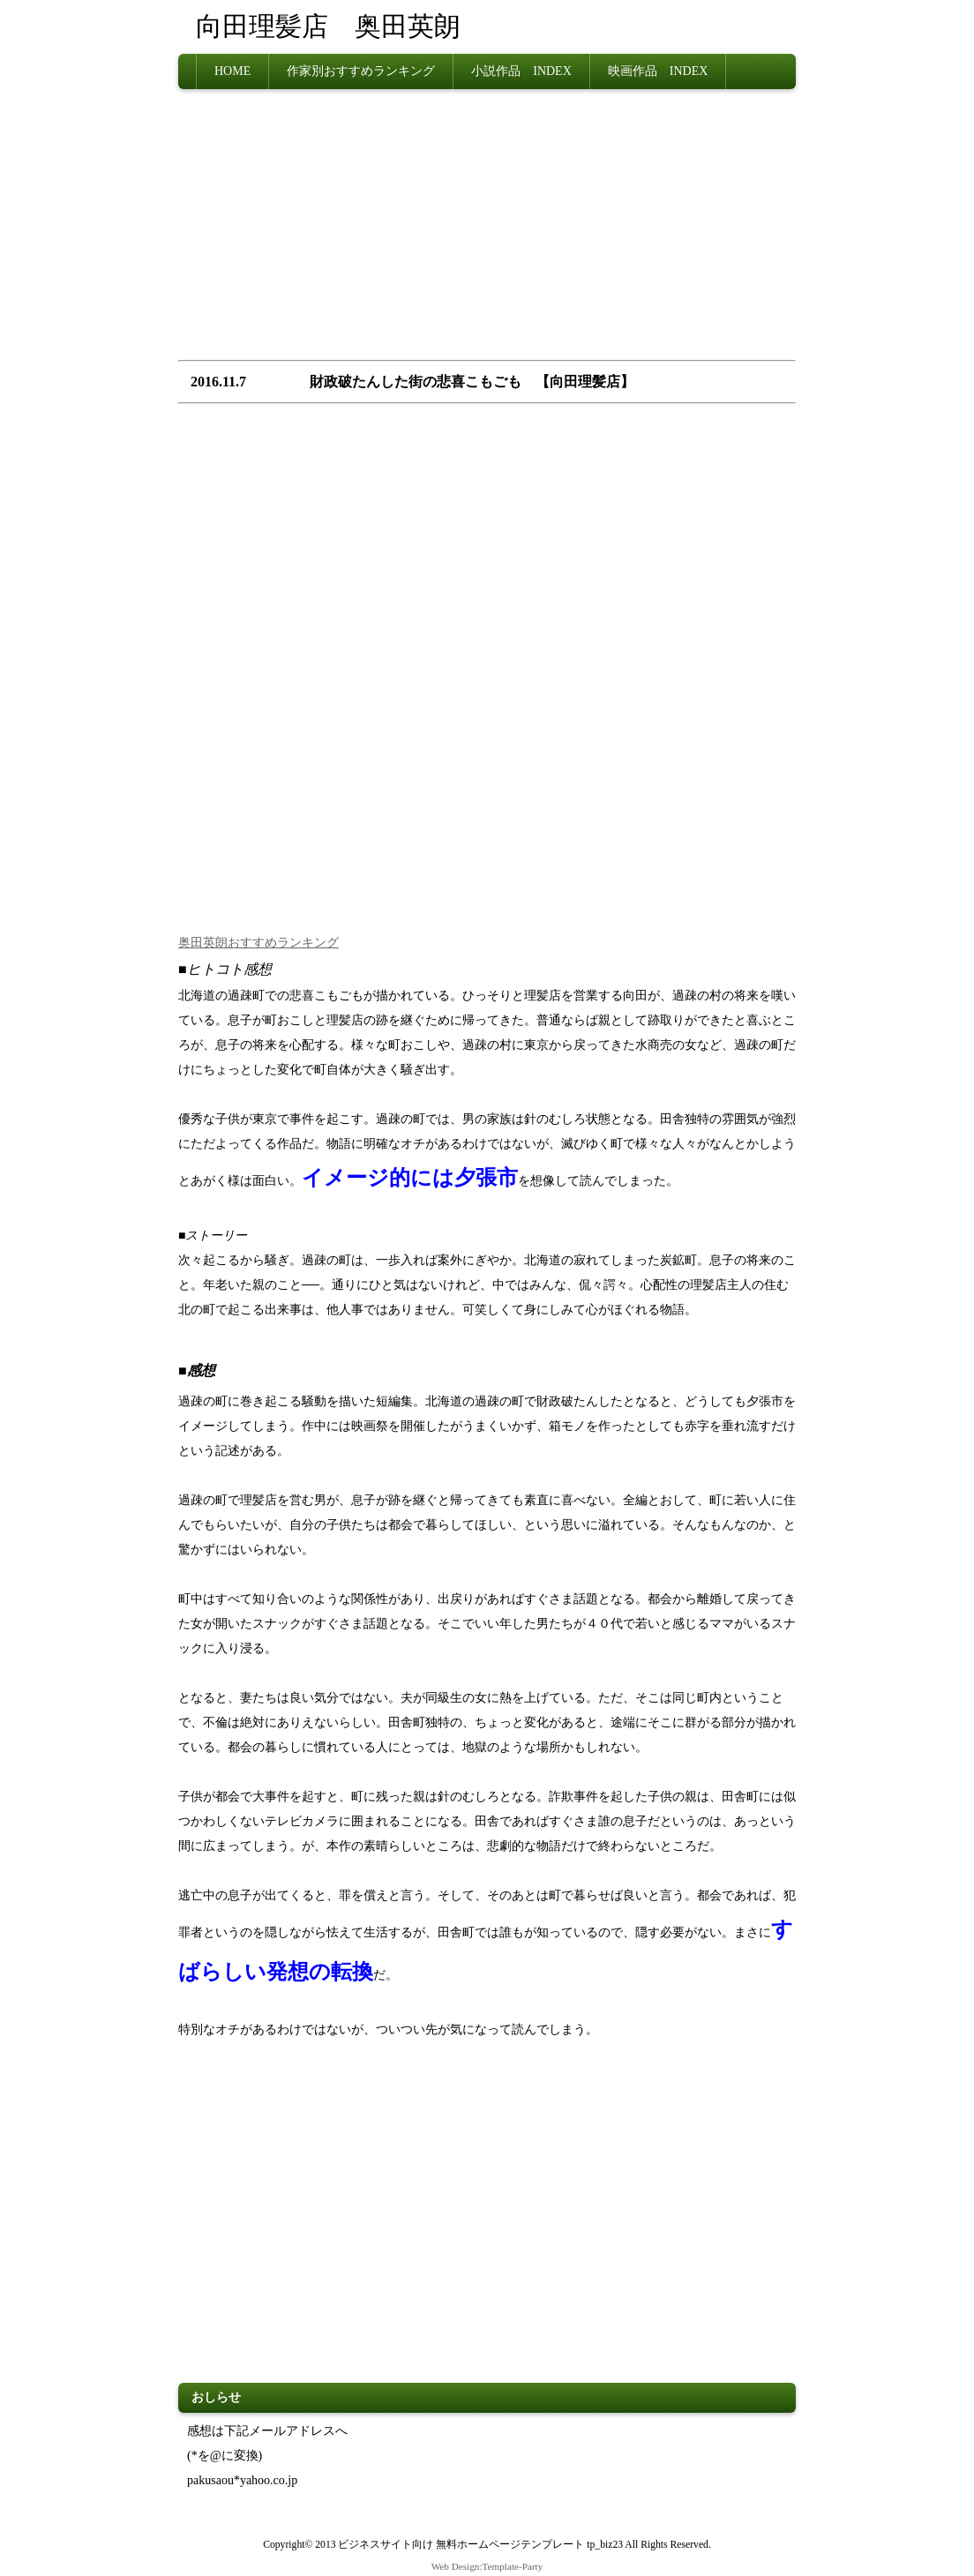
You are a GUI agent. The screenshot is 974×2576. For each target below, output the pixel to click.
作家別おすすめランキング (361, 71)
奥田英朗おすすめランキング (258, 942)
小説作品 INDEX (521, 71)
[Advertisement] (487, 230)
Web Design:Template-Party (487, 2566)
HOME (232, 71)
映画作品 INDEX (658, 71)
